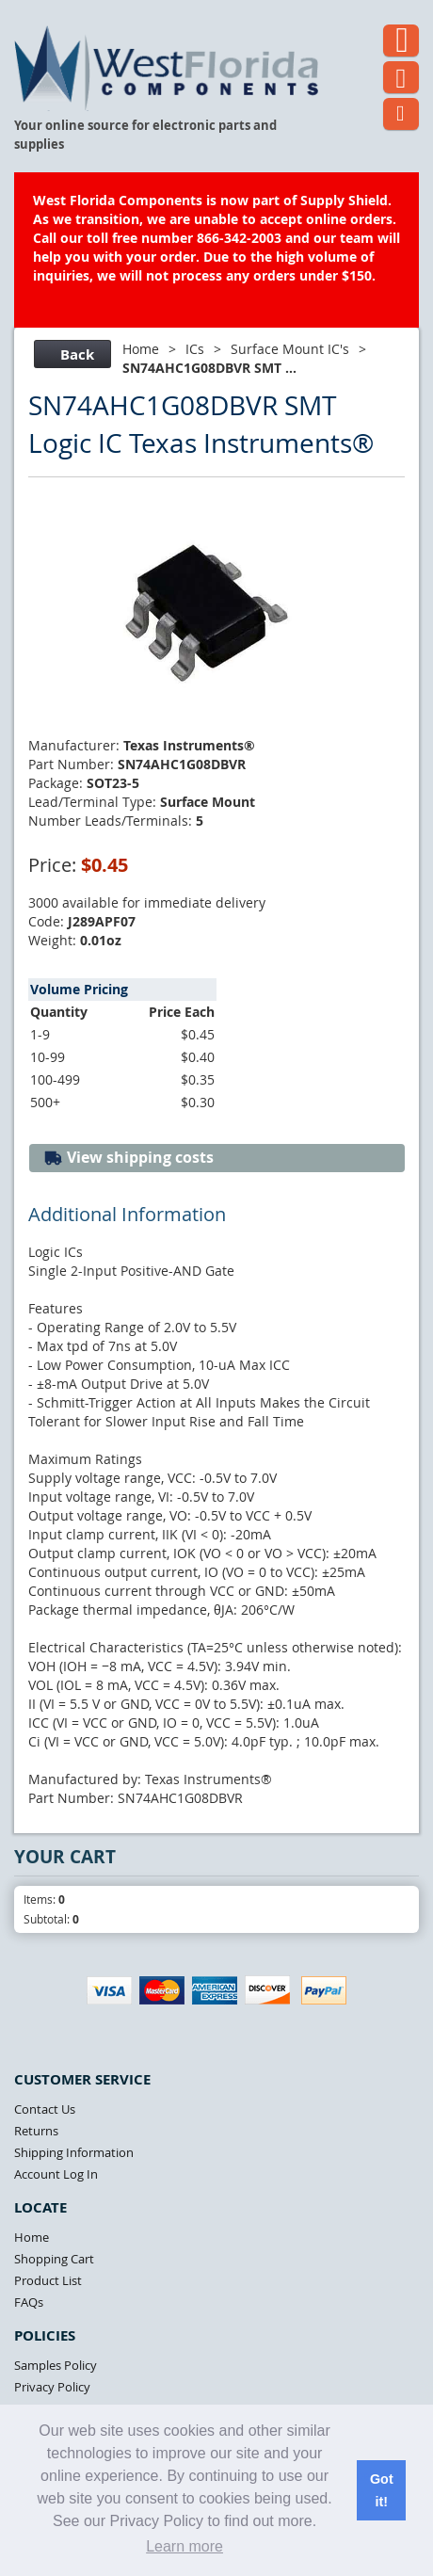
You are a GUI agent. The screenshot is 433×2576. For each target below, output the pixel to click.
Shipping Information (74, 2152)
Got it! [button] (381, 2490)
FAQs (28, 2302)
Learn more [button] (184, 2546)
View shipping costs (128, 1157)
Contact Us (44, 2109)
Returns (36, 2130)
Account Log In (56, 2173)
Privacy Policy (52, 2386)
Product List (48, 2280)
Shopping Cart (54, 2258)
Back (70, 354)
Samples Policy (55, 2365)
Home (140, 349)
